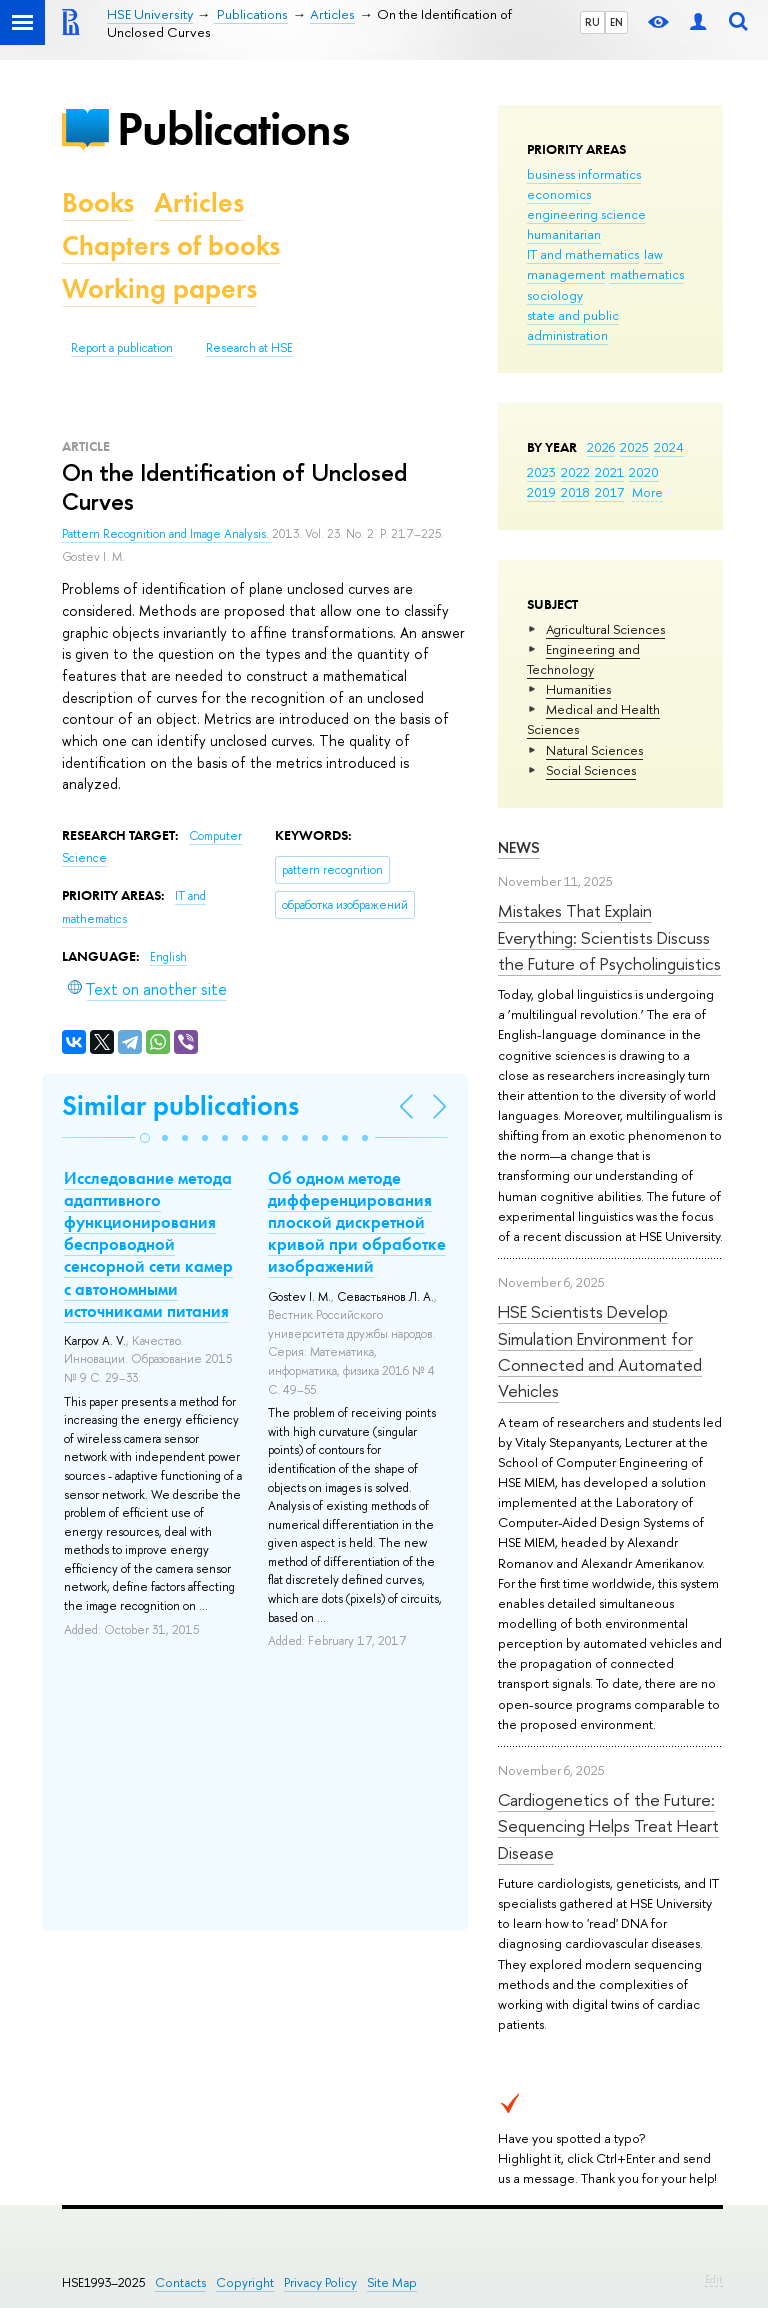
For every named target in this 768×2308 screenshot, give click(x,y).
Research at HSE (249, 348)
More (647, 492)
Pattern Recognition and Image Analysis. (167, 534)
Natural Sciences (594, 750)
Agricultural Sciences (605, 629)
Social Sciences (591, 770)
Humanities (578, 689)
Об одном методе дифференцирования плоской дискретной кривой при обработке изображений (357, 1222)
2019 (541, 492)
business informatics (584, 174)
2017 (609, 492)
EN (616, 22)
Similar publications (180, 1105)
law (653, 254)
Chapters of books (171, 245)
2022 (575, 472)
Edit (714, 2279)
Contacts (180, 2282)
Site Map (392, 2282)
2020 (644, 472)
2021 (609, 472)
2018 (575, 492)
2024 (669, 447)
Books (98, 202)
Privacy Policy (320, 2282)
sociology (555, 295)
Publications (233, 128)
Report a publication (122, 348)
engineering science (586, 214)
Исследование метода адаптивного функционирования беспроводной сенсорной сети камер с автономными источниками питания (148, 1244)
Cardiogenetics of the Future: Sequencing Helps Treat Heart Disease (608, 1826)
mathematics (647, 274)
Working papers (159, 288)
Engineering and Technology (583, 659)
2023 (541, 472)
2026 (601, 447)
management (566, 274)
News (519, 847)
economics (559, 194)
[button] (145, 1138)
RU (592, 22)
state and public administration (573, 325)
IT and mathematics (583, 254)
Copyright (245, 2282)
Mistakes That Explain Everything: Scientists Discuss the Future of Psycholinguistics (609, 937)
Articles (199, 202)
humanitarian (564, 234)
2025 (634, 447)
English (168, 957)
